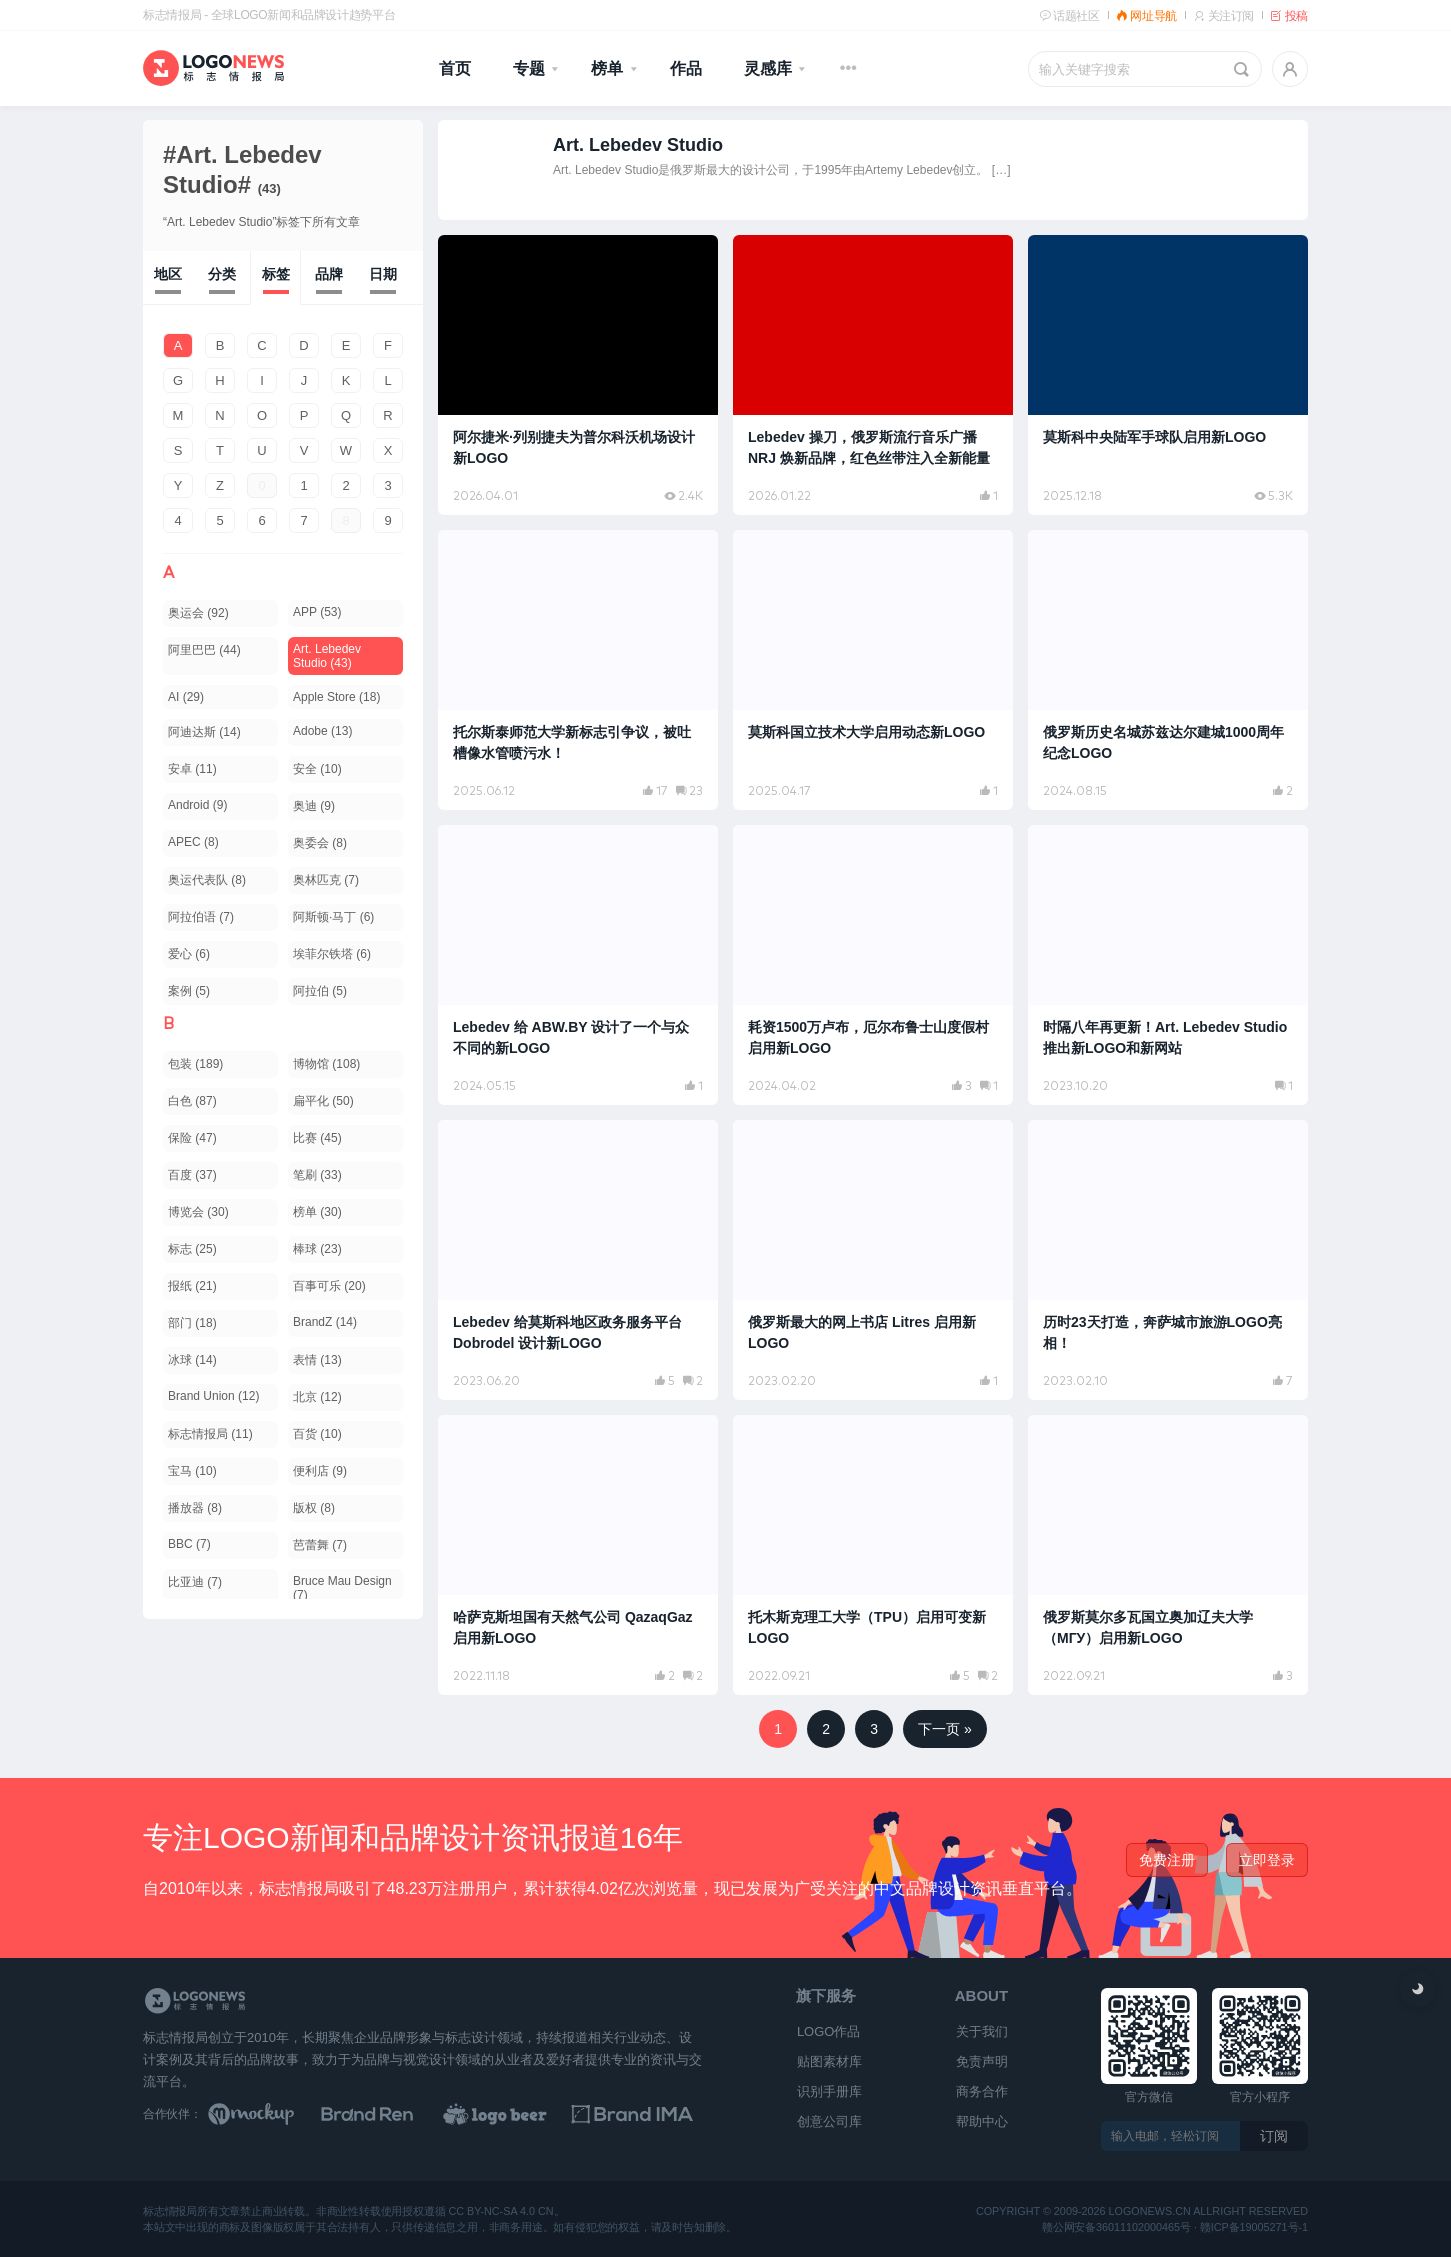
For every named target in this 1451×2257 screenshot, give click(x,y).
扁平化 (323, 1101)
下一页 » (945, 1729)
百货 (317, 1434)
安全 (317, 769)
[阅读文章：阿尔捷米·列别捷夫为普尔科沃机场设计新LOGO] (578, 375)
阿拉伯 (320, 991)
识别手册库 (829, 2091)
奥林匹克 (326, 880)
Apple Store (336, 697)
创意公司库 (829, 2121)
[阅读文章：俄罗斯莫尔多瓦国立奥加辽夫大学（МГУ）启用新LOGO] (1168, 1555)
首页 (455, 68)
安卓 (192, 769)
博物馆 (326, 1064)
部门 (192, 1323)
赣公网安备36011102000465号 (1116, 2227)
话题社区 (1069, 16)
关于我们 (982, 2031)
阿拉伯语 (201, 917)
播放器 (195, 1508)
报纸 (192, 1286)
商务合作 (982, 2091)
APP (317, 612)
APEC (193, 842)
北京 (317, 1397)
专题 (529, 68)
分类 (222, 274)
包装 (195, 1064)
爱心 (189, 954)
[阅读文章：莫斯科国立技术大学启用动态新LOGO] (873, 670)
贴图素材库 (829, 2061)
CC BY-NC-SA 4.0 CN (500, 2212)
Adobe (322, 731)
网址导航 (1146, 16)
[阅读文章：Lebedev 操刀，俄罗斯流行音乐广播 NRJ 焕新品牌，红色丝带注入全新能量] (873, 375)
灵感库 (768, 68)
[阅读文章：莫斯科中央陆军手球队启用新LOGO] (1168, 375)
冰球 (192, 1360)
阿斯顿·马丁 (333, 917)
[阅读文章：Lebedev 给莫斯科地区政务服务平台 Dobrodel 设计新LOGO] (578, 1260)
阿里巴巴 (204, 650)
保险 (192, 1138)
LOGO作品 (829, 2031)
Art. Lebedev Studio (327, 656)
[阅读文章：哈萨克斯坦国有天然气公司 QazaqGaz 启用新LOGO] (578, 1555)
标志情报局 (210, 1434)
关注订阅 (1223, 16)
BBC (189, 1544)
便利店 (320, 1471)
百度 (192, 1175)
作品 (686, 68)
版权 (314, 1508)
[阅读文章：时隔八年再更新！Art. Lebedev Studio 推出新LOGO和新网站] (1168, 965)
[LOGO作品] (518, 2114)
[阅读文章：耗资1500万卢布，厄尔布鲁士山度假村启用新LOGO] (873, 965)
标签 (276, 274)
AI (186, 697)
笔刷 (317, 1175)
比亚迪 (195, 1582)
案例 (189, 991)
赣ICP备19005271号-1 (1254, 2227)
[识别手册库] (641, 2114)
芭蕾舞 (320, 1545)
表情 (317, 1360)
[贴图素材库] (270, 2114)
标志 (192, 1249)
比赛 (317, 1138)
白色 (192, 1101)
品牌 (329, 274)
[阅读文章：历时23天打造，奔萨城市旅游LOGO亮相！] (1168, 1260)
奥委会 (320, 843)
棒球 (317, 1249)
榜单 (607, 68)
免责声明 (982, 2061)
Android (197, 805)
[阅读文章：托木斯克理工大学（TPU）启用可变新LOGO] (873, 1555)
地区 (168, 274)
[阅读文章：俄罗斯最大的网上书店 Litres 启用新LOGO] (873, 1260)
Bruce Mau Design (342, 1588)
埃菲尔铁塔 (332, 954)
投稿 (1289, 16)
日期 (383, 274)
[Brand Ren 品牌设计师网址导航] (394, 2114)
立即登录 (1267, 1860)
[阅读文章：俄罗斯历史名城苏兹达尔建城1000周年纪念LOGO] (1168, 670)
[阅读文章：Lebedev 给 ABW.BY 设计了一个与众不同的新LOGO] (578, 965)
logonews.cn (1150, 2212)
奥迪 (314, 806)
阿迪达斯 (204, 732)
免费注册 (1167, 1860)
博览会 (198, 1212)
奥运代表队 (207, 880)
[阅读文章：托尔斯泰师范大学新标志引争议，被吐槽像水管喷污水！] (578, 670)
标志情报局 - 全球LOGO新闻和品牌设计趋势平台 (269, 15)
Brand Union (213, 1396)
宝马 (192, 1471)
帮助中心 (982, 2121)
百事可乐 (329, 1286)
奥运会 (198, 613)
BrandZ (325, 1322)
